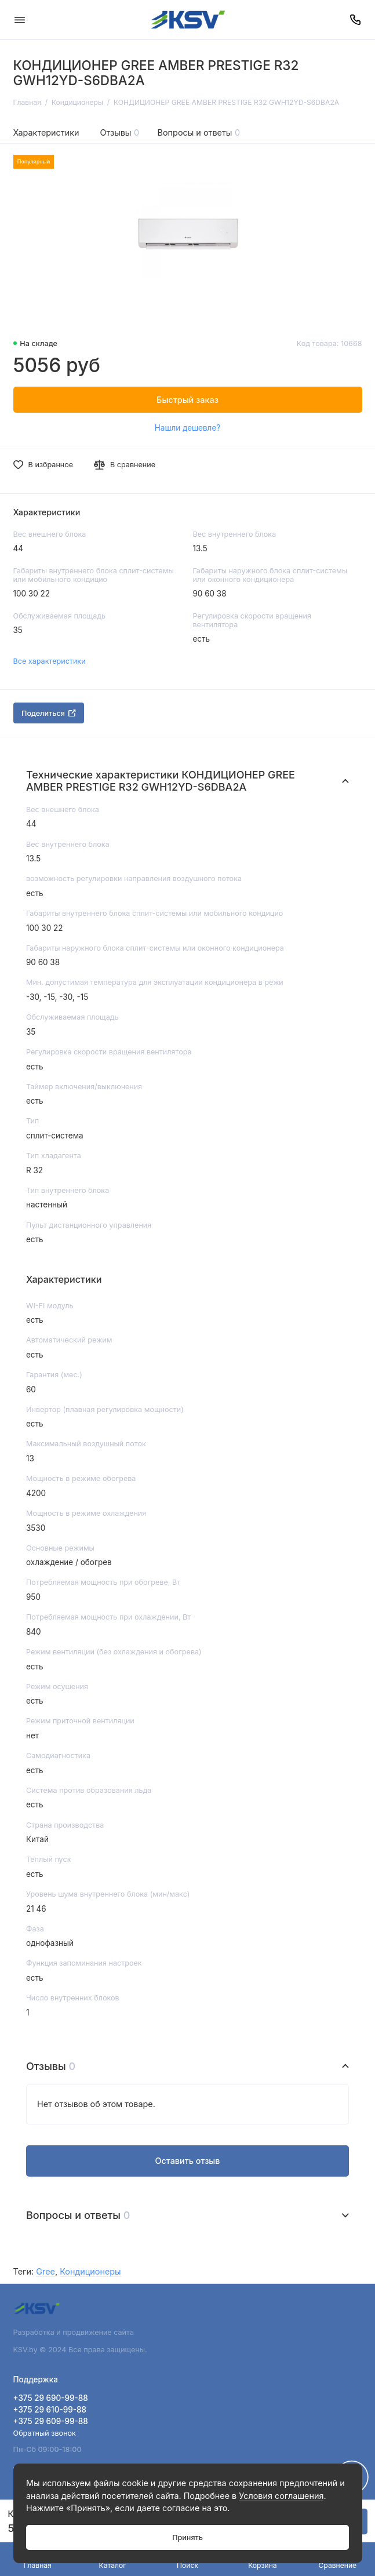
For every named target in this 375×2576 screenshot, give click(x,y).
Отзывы (120, 132)
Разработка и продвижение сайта (74, 2332)
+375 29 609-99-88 (50, 2421)
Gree (45, 2271)
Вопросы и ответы (199, 132)
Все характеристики (49, 661)
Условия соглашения (281, 2496)
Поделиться (48, 713)
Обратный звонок (44, 2433)
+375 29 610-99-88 (49, 2409)
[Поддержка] (356, 19)
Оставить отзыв (187, 2161)
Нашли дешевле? (187, 427)
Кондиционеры (90, 2271)
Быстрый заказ (187, 400)
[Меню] (19, 19)
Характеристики (46, 132)
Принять (187, 2537)
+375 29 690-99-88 (50, 2398)
